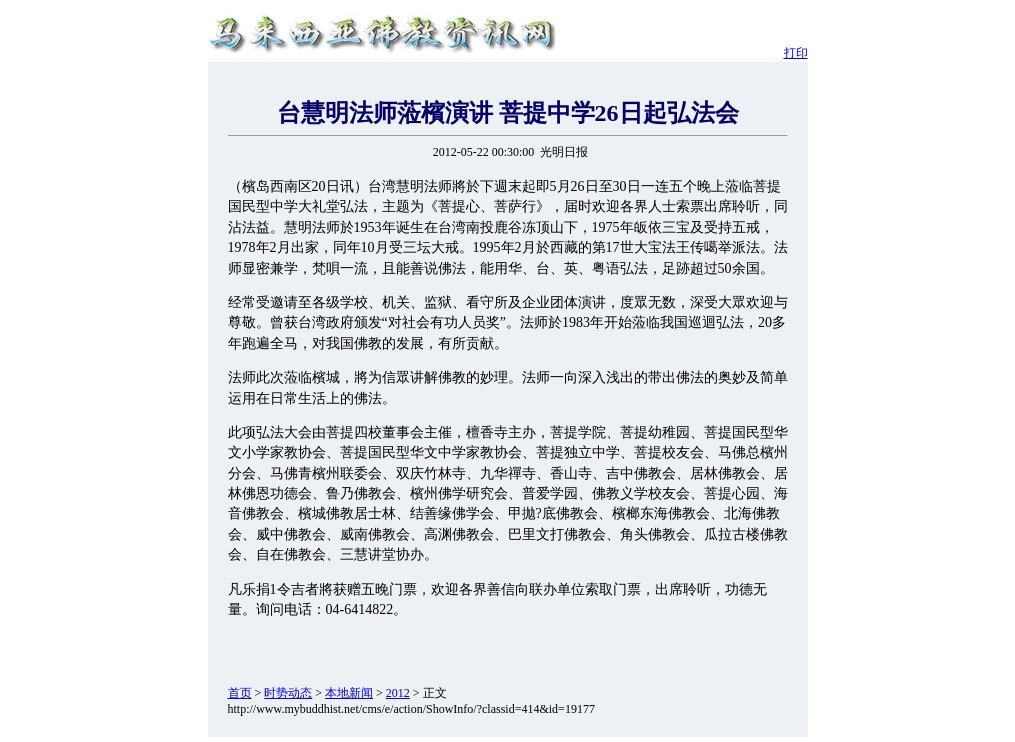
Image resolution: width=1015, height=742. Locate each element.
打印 (796, 53)
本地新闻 (349, 693)
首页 (240, 693)
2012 (398, 693)
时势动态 (288, 693)
